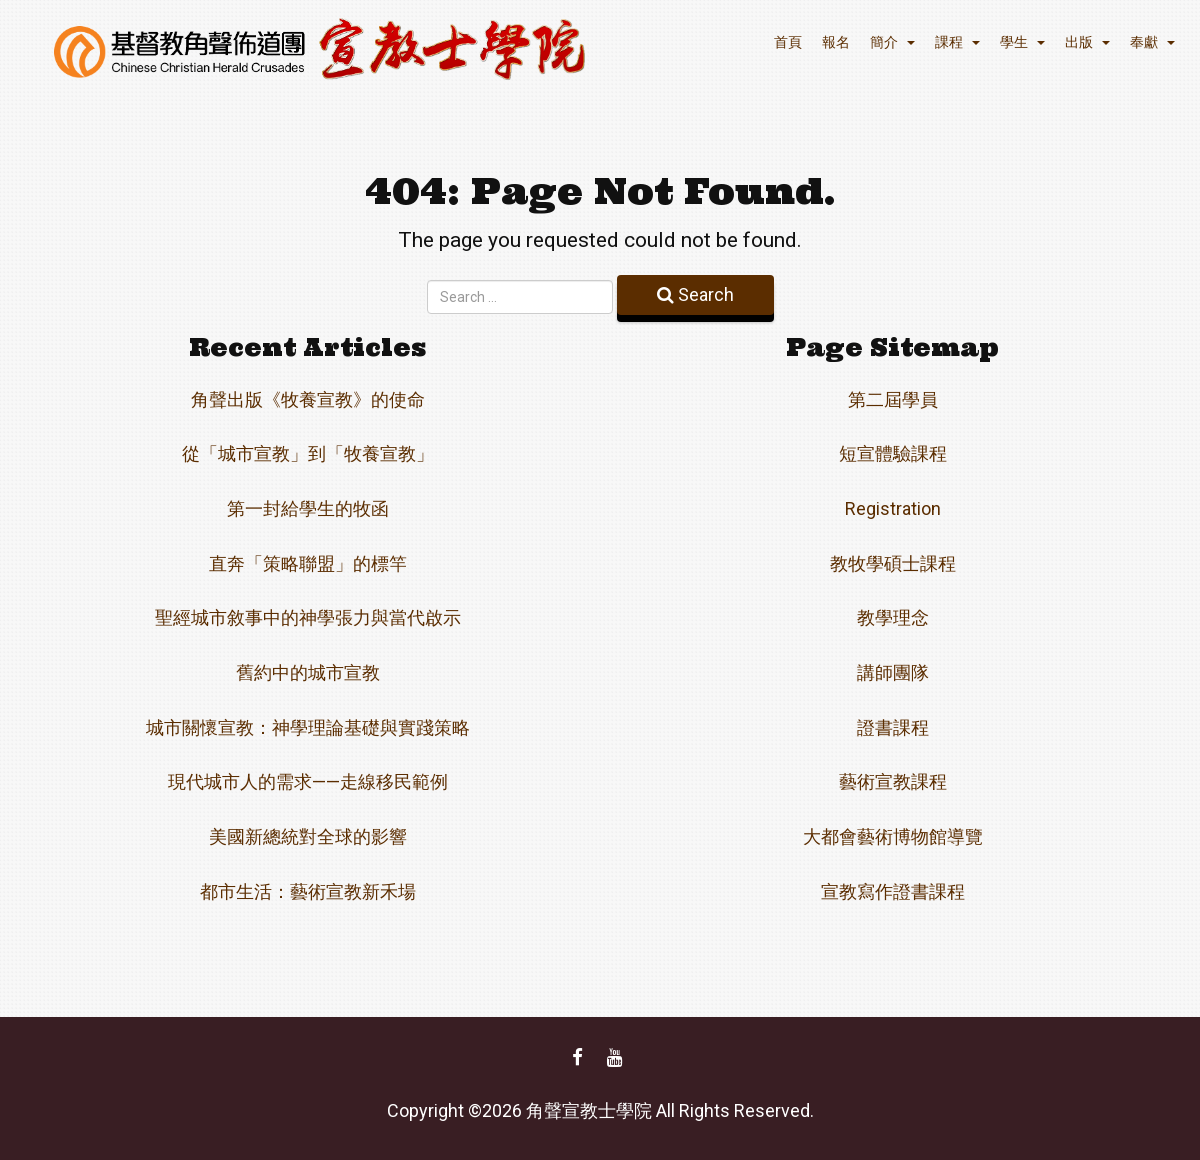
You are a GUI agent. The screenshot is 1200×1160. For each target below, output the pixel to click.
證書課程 (893, 727)
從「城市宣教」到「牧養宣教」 (308, 453)
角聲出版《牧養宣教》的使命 (308, 399)
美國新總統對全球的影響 (308, 836)
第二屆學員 (893, 399)
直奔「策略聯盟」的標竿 (308, 563)
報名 (836, 42)
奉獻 (1152, 42)
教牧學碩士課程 (893, 563)
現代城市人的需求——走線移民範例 (308, 781)
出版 (1087, 42)
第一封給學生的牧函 (308, 508)
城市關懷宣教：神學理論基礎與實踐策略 (308, 727)
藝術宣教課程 (893, 781)
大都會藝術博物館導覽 (893, 836)
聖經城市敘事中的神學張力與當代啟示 (308, 617)
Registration (893, 508)
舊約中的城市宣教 (308, 672)
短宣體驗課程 (893, 453)
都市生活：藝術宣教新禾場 (308, 891)
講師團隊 (893, 672)
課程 (957, 42)
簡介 (892, 42)
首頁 (788, 42)
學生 (1022, 42)
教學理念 (893, 617)
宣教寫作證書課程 (893, 891)
